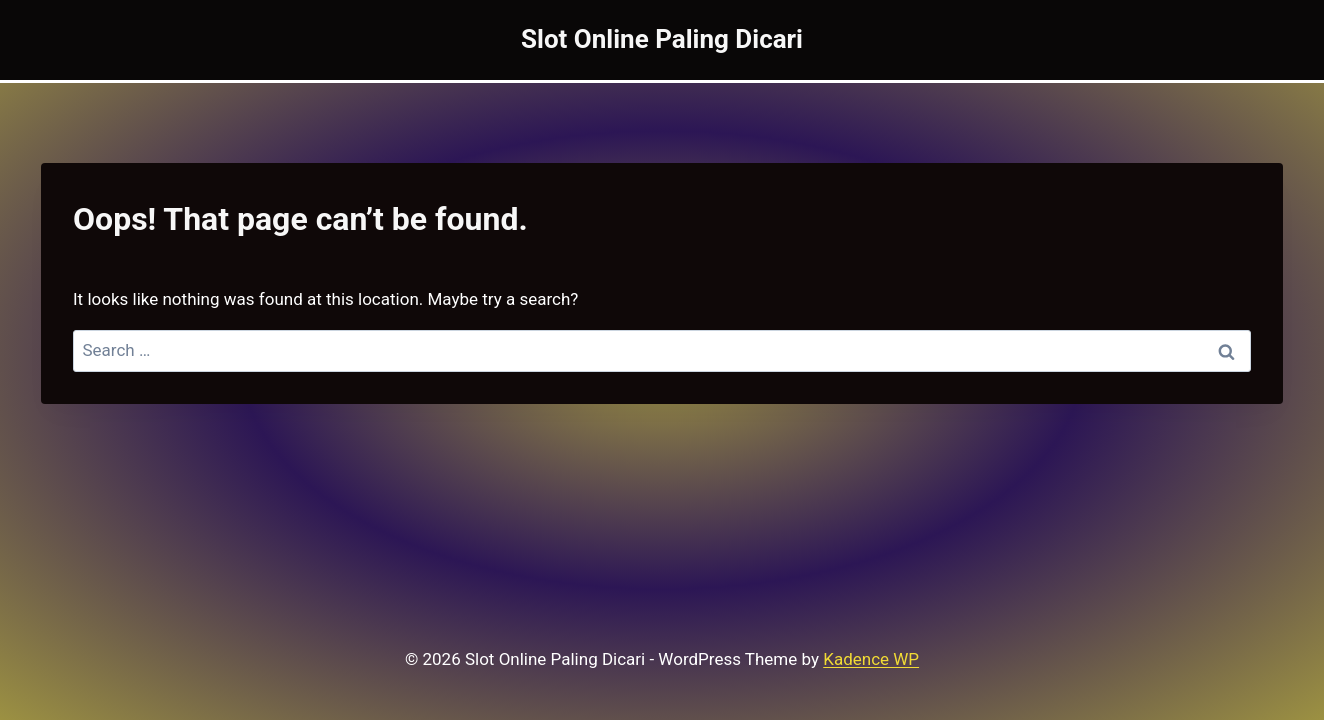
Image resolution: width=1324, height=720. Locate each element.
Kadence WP (871, 659)
